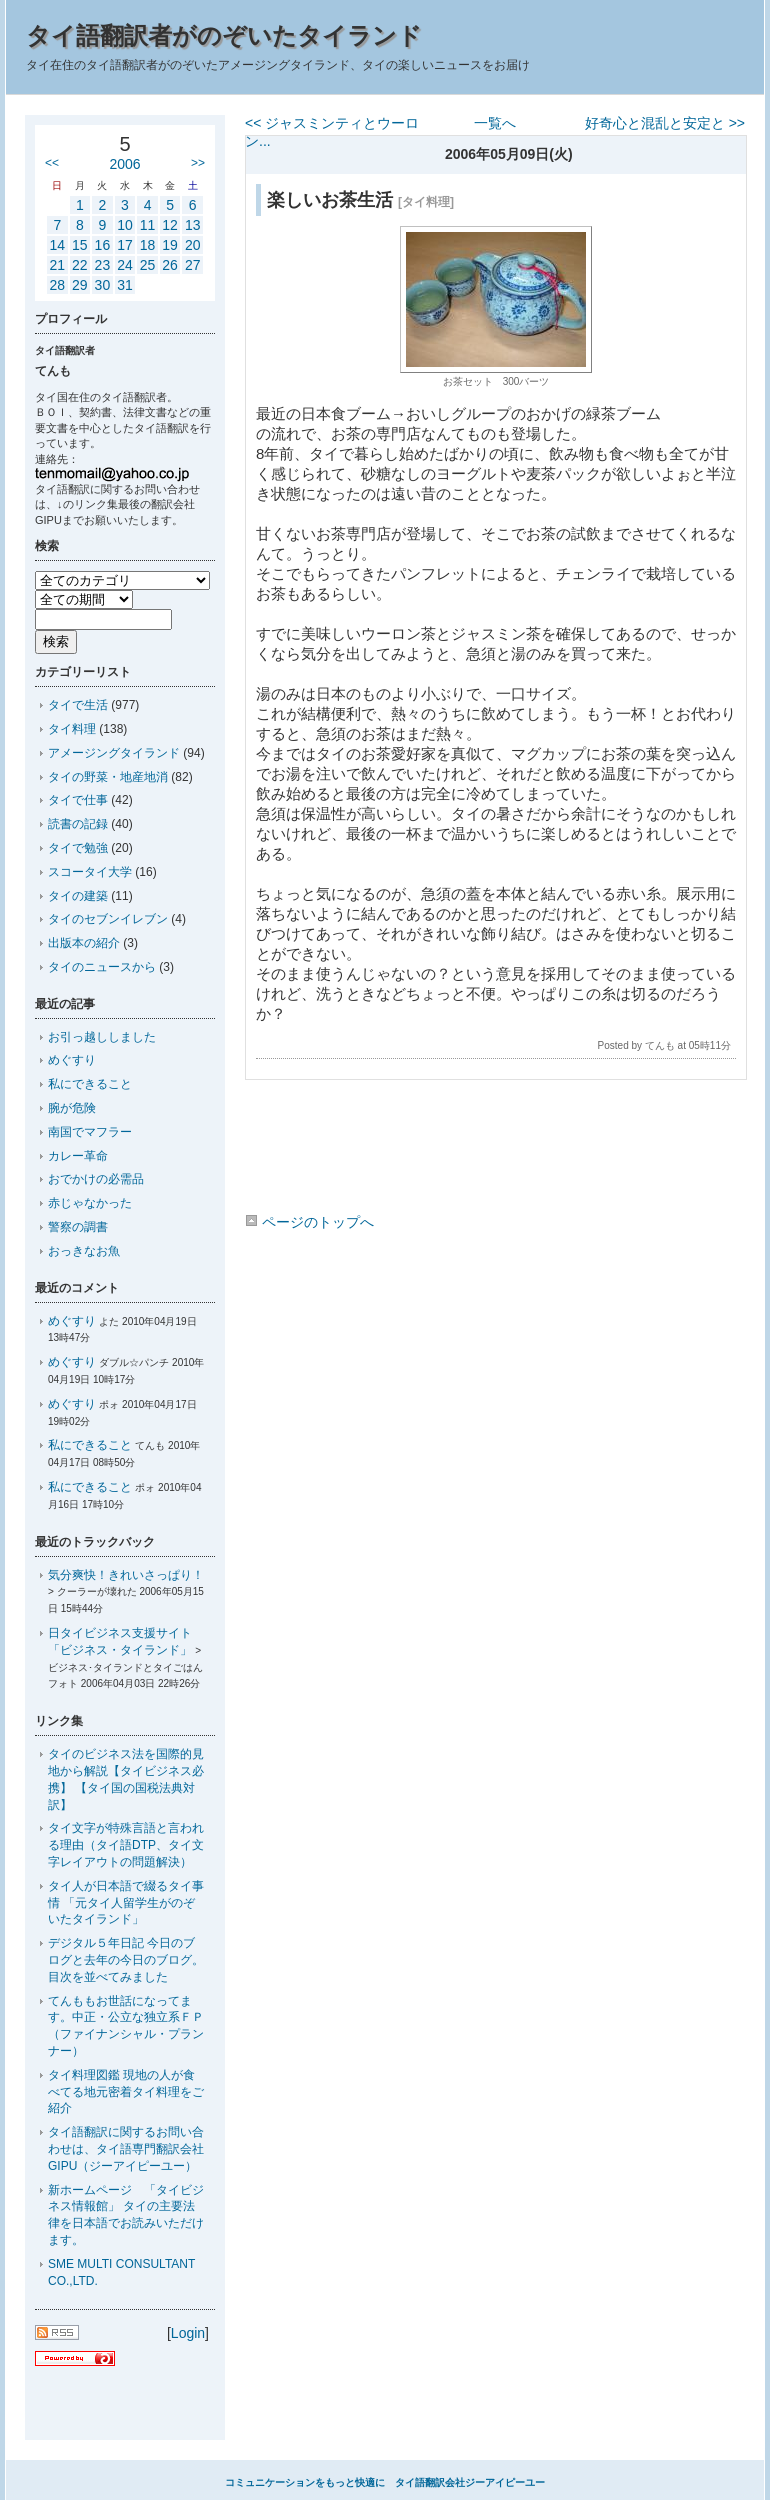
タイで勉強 (78, 848)
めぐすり (72, 1060)
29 (80, 285)
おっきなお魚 (84, 1251)
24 (125, 265)
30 (103, 285)
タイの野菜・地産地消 (108, 777)
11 (148, 225)
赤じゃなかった (90, 1203)
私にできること (90, 1084)
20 (193, 245)
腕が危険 (72, 1108)
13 (193, 225)
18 (148, 245)
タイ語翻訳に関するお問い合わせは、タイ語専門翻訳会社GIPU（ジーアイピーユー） (126, 2149)
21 (57, 265)
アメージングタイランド (114, 753)
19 (170, 245)
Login (188, 2333)
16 (103, 245)
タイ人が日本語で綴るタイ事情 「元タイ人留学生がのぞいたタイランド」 (126, 1903)
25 (148, 265)
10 (125, 225)
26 (170, 265)
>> (198, 163)
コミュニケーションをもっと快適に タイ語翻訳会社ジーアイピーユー (385, 2482)
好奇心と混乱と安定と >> (665, 123)
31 (125, 285)
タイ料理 (72, 729)
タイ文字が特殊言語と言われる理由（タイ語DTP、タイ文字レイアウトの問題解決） (126, 1845)
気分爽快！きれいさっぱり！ (126, 1575)
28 (57, 285)
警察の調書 (78, 1227)
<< (52, 163)
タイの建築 (78, 896)
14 (57, 245)
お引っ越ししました (102, 1037)
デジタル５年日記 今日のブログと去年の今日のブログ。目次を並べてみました (126, 1960)
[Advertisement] (495, 1150)
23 (103, 265)
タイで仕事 (78, 800)
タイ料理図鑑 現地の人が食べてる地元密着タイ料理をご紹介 (126, 2092)
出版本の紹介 (84, 943)
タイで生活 (78, 705)
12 (170, 225)
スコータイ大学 (90, 872)
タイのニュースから (102, 967)
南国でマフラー (90, 1132)
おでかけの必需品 (96, 1179)
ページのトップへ (309, 1222)
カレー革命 (78, 1156)
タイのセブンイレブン (108, 919)
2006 (124, 164)
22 (80, 265)
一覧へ (495, 123)
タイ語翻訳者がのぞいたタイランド (224, 35)
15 (80, 245)
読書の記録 (78, 824)
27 (193, 265)
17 (125, 245)
